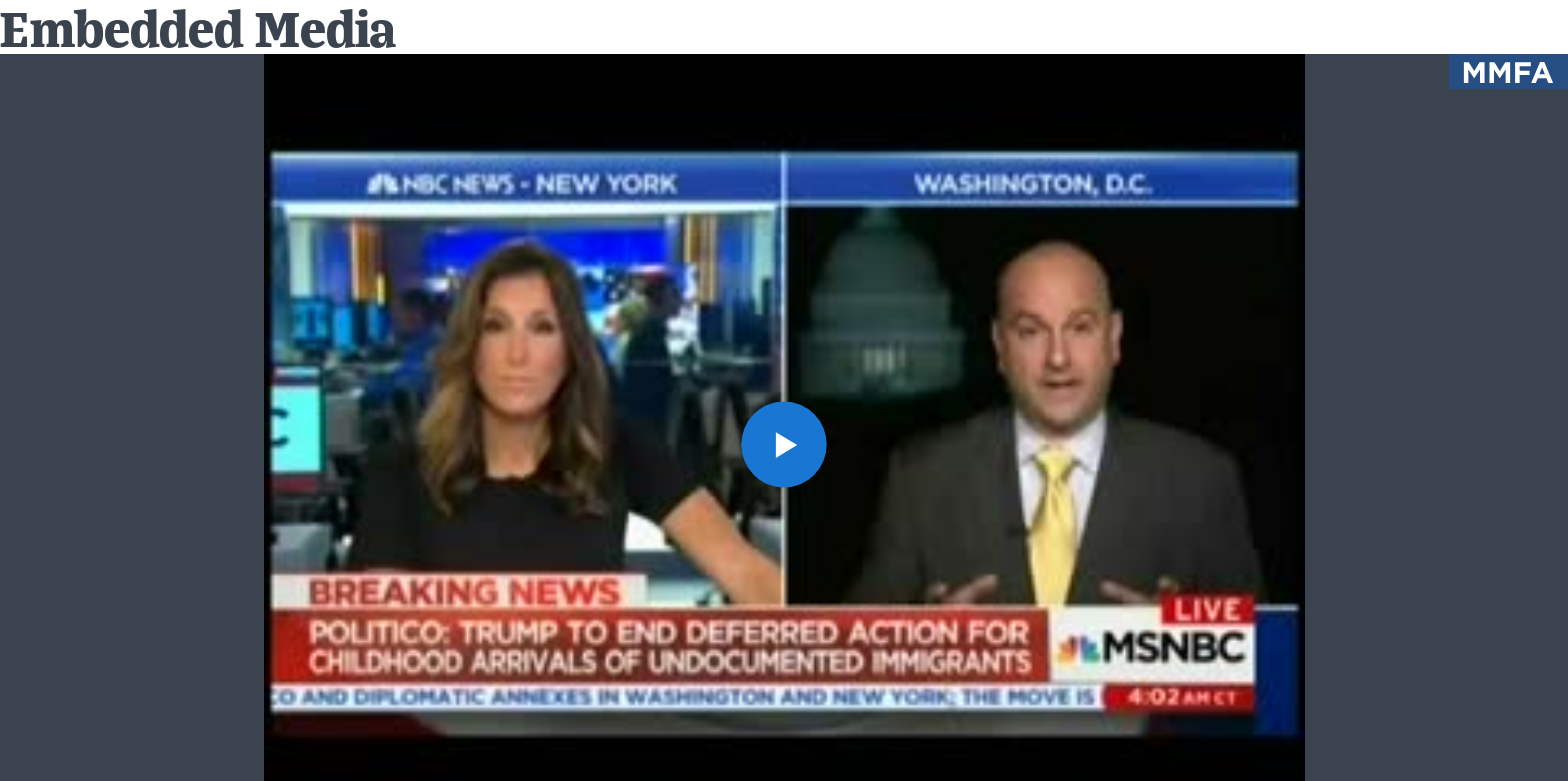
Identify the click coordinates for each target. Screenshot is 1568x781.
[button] (784, 444)
